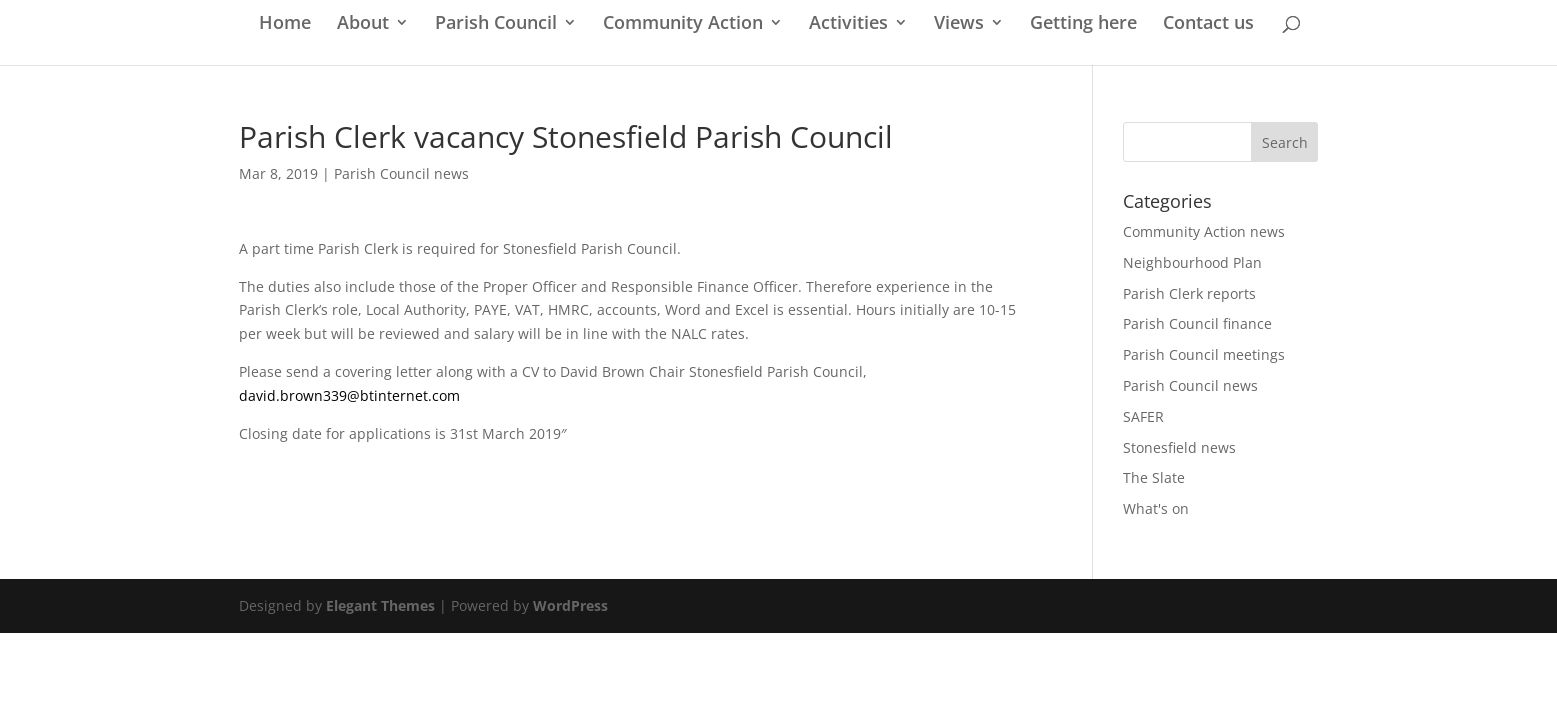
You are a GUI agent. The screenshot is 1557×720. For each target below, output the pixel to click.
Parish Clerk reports (1189, 293)
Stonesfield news (1179, 447)
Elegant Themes (380, 605)
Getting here (1083, 24)
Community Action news (1204, 231)
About (363, 24)
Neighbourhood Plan (1192, 262)
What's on (1156, 508)
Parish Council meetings (1204, 354)
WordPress (570, 605)
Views (959, 24)
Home (285, 24)
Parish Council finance (1197, 323)
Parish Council (496, 24)
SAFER (1143, 416)
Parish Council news (401, 173)
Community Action (683, 24)
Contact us (1208, 24)
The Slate (1154, 477)
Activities (848, 24)
